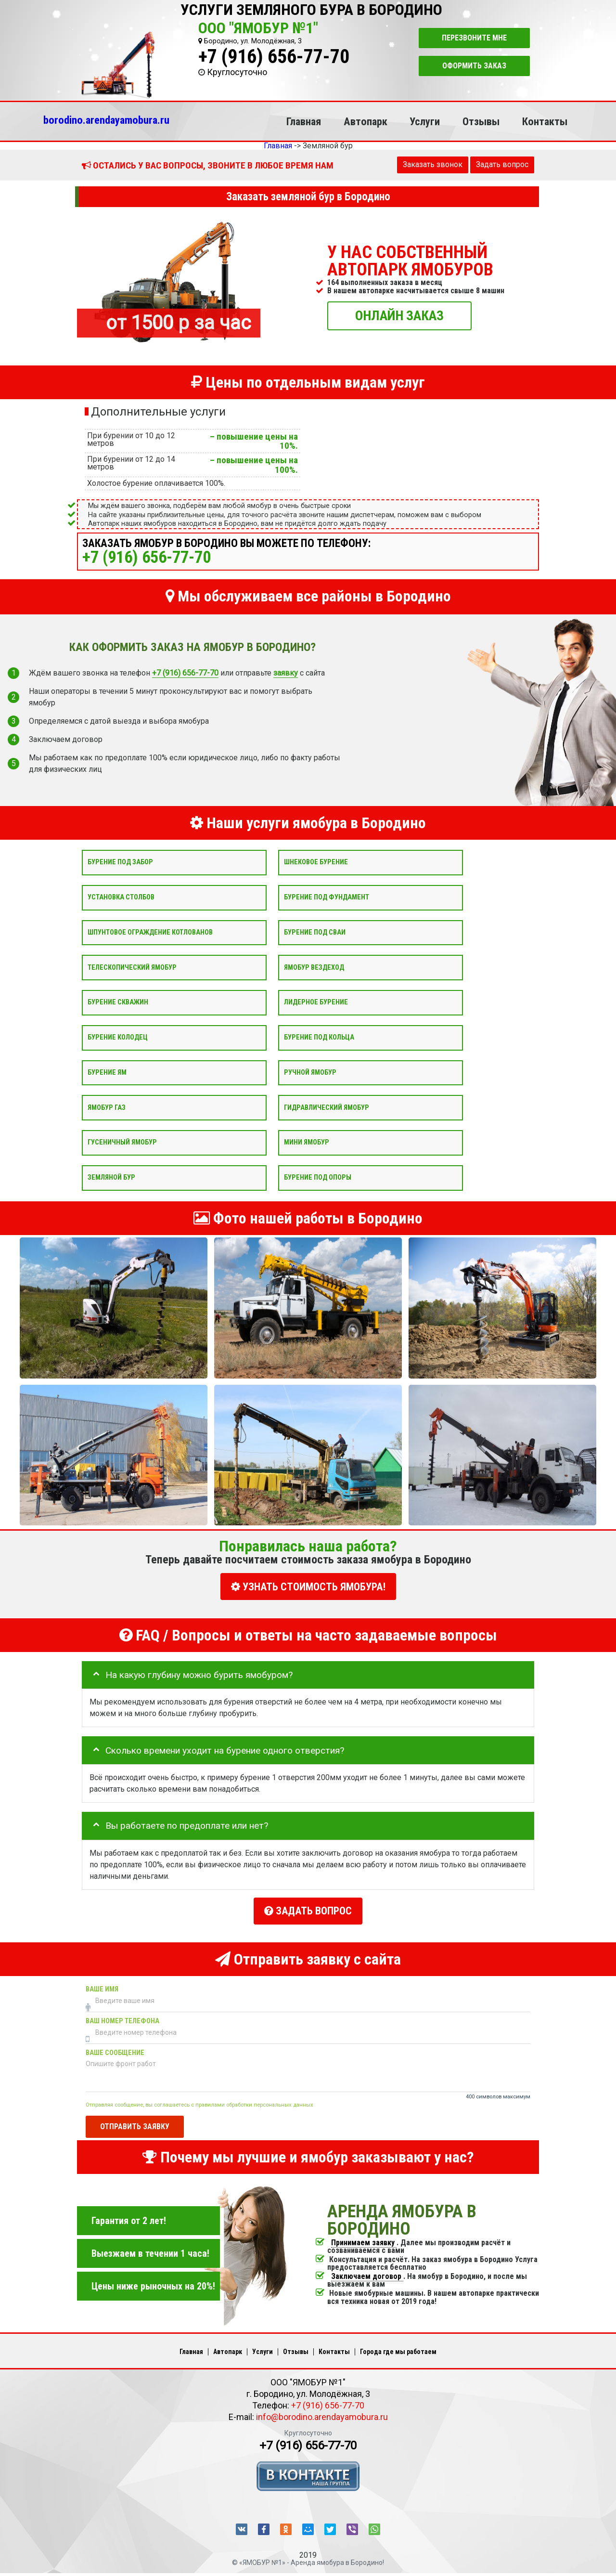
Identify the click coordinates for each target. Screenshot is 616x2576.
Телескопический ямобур (132, 967)
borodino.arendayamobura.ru (106, 120)
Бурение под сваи (315, 932)
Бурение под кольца (319, 1037)
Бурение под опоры (317, 1177)
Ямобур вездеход (314, 967)
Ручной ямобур (310, 1072)
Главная (303, 121)
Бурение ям (107, 1072)
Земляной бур (111, 1177)
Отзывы (481, 121)
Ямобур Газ (107, 1107)
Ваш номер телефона (122, 2016)
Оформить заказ (474, 65)
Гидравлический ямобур (326, 1107)
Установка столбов (121, 897)
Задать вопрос (502, 164)
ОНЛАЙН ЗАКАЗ (399, 315)
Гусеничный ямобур (122, 1142)
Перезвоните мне (474, 37)
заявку (285, 672)
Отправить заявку (134, 2121)
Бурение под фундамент (326, 897)
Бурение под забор (120, 862)
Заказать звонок (432, 164)
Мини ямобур (306, 1142)
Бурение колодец (118, 1037)
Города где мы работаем (398, 2347)
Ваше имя (102, 1984)
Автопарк (365, 121)
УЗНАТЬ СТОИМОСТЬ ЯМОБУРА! (308, 1587)
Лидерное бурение (316, 1002)
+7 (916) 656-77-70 (273, 56)
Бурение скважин (118, 1002)
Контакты (544, 121)
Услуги (425, 121)
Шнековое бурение (316, 862)
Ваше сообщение (115, 2047)
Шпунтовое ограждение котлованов (150, 932)
